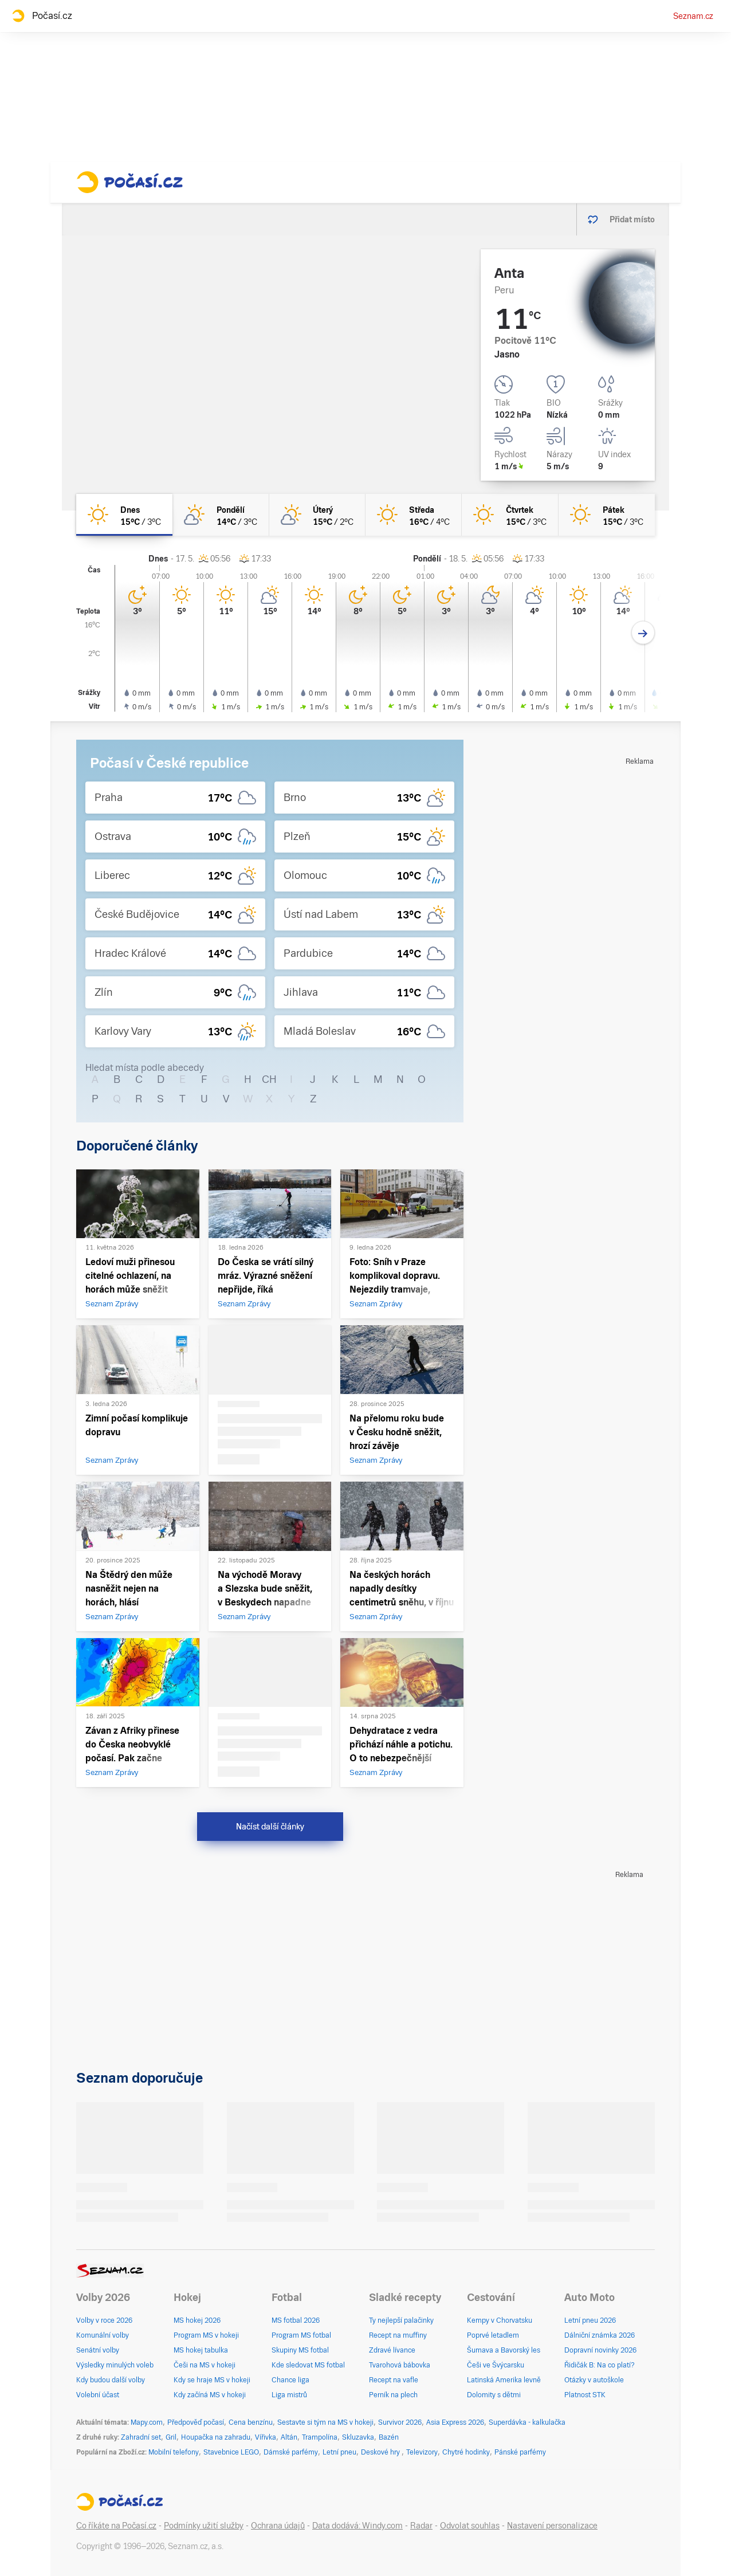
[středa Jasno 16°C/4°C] (414, 515)
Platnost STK (585, 2395)
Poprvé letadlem (493, 2335)
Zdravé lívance (392, 2350)
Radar (421, 2525)
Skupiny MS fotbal (300, 2350)
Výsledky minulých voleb (115, 2365)
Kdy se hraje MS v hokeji (212, 2380)
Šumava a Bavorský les (503, 2350)
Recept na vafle (393, 2380)
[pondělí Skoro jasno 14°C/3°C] (220, 515)
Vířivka (265, 2437)
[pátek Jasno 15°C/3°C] (607, 515)
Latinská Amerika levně (504, 2380)
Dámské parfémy (291, 2452)
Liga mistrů (289, 2395)
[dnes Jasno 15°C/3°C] (124, 515)
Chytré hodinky (466, 2452)
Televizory (422, 2452)
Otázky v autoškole (594, 2380)
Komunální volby (102, 2335)
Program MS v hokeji (206, 2335)
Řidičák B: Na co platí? (599, 2365)
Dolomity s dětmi (494, 2395)
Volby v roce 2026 (104, 2320)
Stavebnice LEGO (231, 2452)
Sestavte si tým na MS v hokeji (325, 2422)
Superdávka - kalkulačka (527, 2422)
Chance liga (290, 2380)
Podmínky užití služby (203, 2525)
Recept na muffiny (398, 2335)
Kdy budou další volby (110, 2380)
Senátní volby (97, 2350)
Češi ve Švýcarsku (495, 2365)
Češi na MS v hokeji (204, 2365)
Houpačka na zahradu (215, 2437)
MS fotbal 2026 (296, 2320)
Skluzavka (358, 2437)
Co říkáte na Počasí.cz (116, 2525)
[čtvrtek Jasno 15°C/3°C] (510, 515)
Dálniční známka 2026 (599, 2335)
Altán (289, 2437)
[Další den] (643, 633)
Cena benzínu (251, 2422)
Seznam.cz (693, 16)
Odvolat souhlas (470, 2525)
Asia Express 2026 (455, 2422)
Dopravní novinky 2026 (600, 2350)
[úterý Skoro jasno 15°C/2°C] (317, 515)
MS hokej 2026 (197, 2320)
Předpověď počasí (195, 2422)
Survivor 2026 (400, 2422)
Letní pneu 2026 (590, 2320)
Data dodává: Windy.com (357, 2525)
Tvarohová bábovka (399, 2365)
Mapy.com (147, 2422)
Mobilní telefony (173, 2452)
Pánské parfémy (520, 2452)
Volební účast (97, 2395)
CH (269, 1079)
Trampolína (319, 2437)
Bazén (389, 2437)
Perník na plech (393, 2395)
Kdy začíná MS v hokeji (210, 2395)
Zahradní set (141, 2437)
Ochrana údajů (278, 2525)
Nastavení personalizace (552, 2525)
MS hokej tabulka (201, 2350)
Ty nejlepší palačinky (401, 2320)
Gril (171, 2437)
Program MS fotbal (301, 2335)
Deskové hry (381, 2452)
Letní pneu (339, 2452)
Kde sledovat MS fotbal (308, 2365)
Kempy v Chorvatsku (499, 2320)
